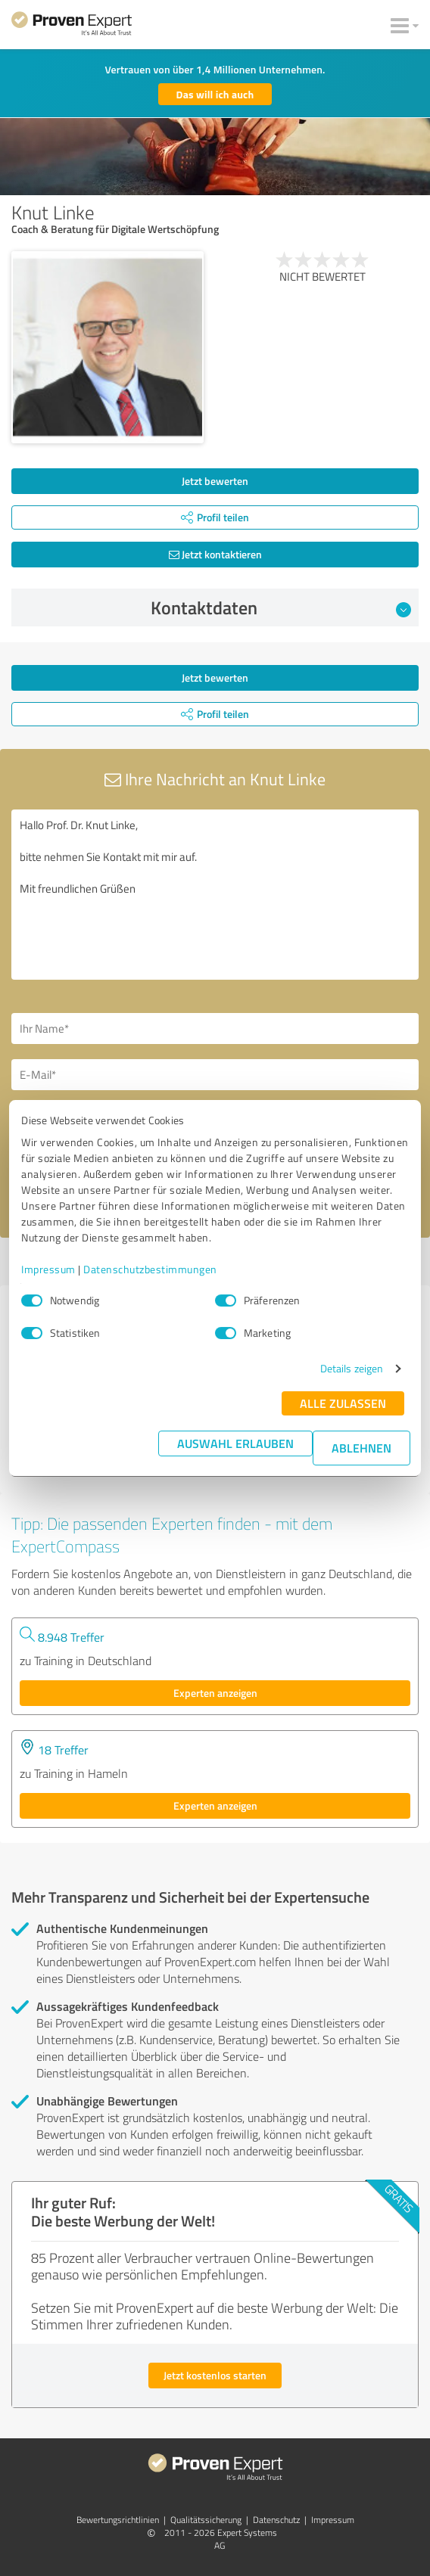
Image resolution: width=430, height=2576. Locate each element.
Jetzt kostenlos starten (215, 2375)
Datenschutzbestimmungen (150, 1269)
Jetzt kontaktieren (215, 554)
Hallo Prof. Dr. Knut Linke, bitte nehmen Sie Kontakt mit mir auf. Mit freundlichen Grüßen (215, 894)
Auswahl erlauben (235, 1443)
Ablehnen (361, 1447)
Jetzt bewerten (215, 481)
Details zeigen (351, 1368)
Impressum (48, 1269)
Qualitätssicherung (205, 2519)
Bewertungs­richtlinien (117, 2519)
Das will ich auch (215, 94)
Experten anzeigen (215, 1693)
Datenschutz (276, 2519)
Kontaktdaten (281, 607)
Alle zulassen (343, 1403)
